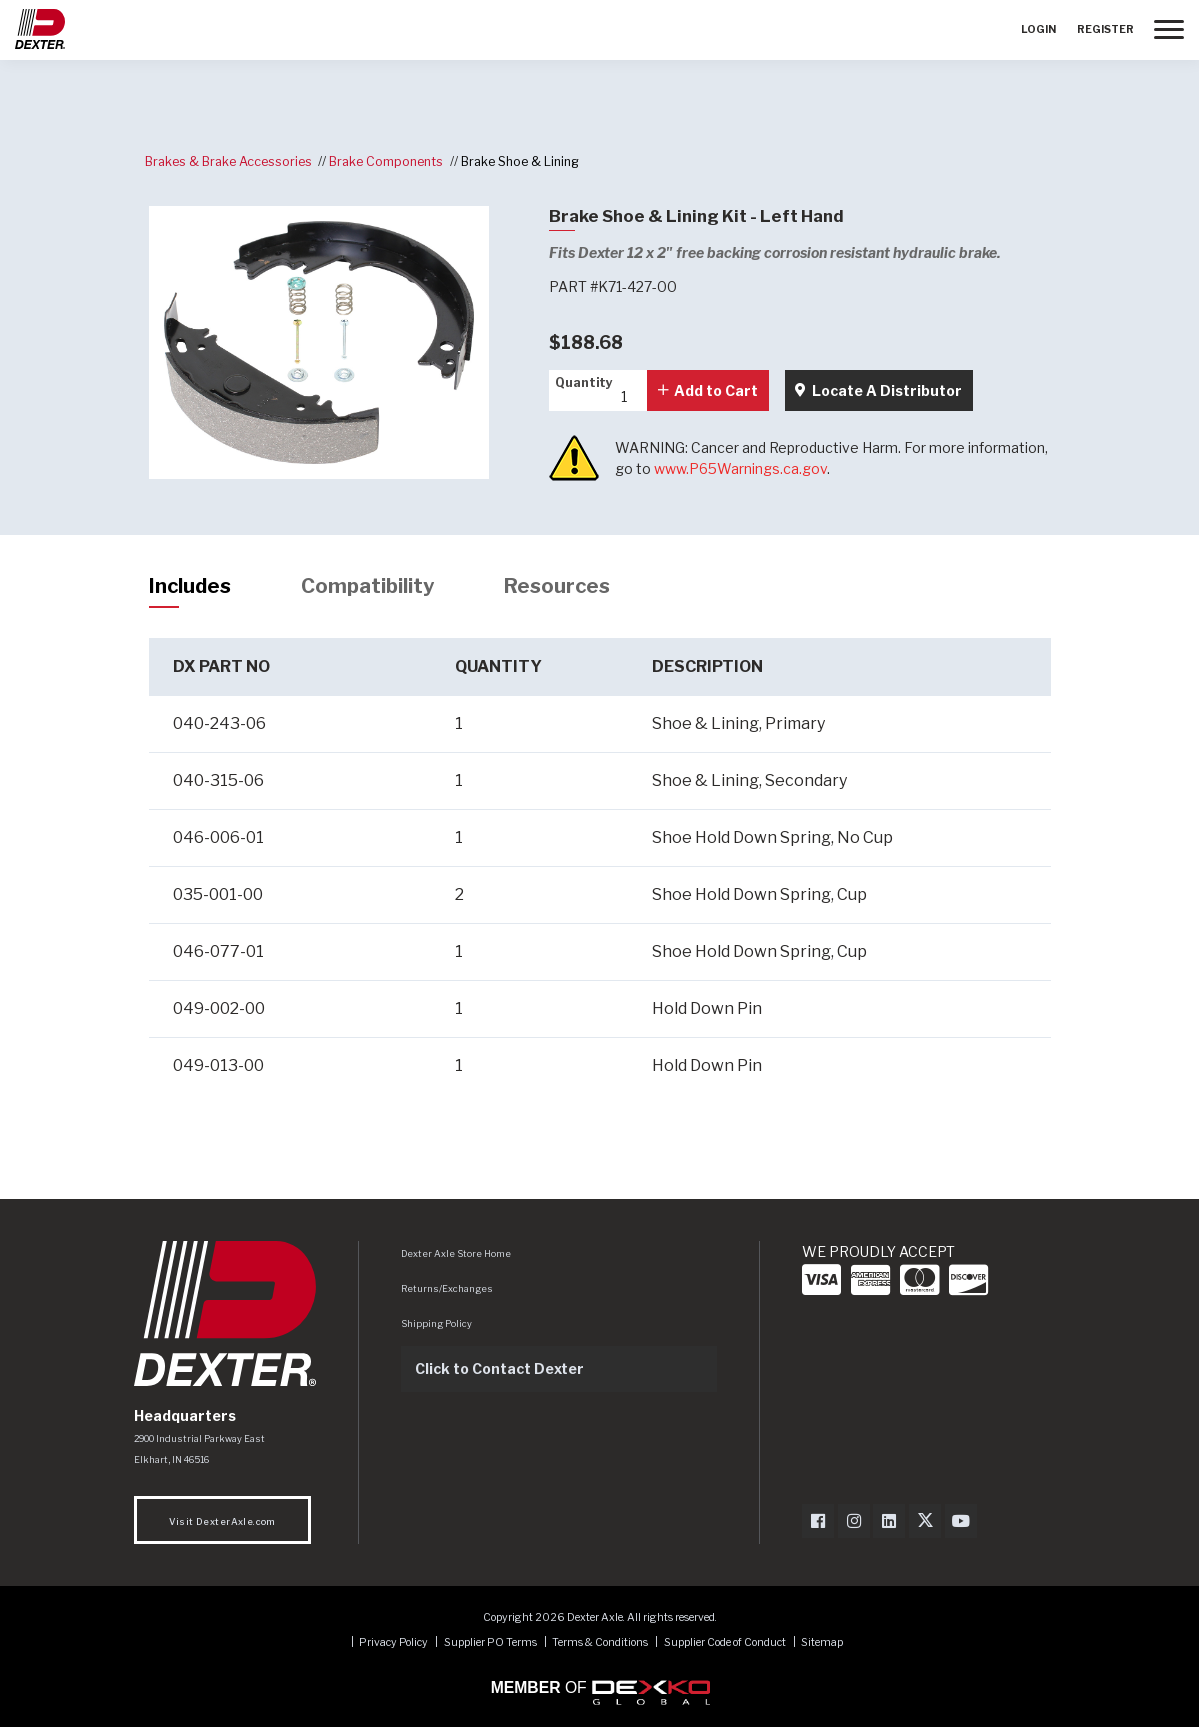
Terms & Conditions (600, 1642)
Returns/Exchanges (447, 1288)
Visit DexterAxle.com (222, 1521)
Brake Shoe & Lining (520, 161)
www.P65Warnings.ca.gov (740, 468)
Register (1105, 29)
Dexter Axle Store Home (456, 1253)
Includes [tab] (190, 586)
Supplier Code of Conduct (726, 1642)
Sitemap (822, 1642)
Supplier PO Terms (490, 1642)
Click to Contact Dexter (499, 1368)
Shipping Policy (436, 1323)
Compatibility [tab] (367, 586)
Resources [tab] (557, 586)
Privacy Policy (393, 1642)
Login (1038, 29)
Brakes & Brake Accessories (228, 161)
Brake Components (386, 161)
